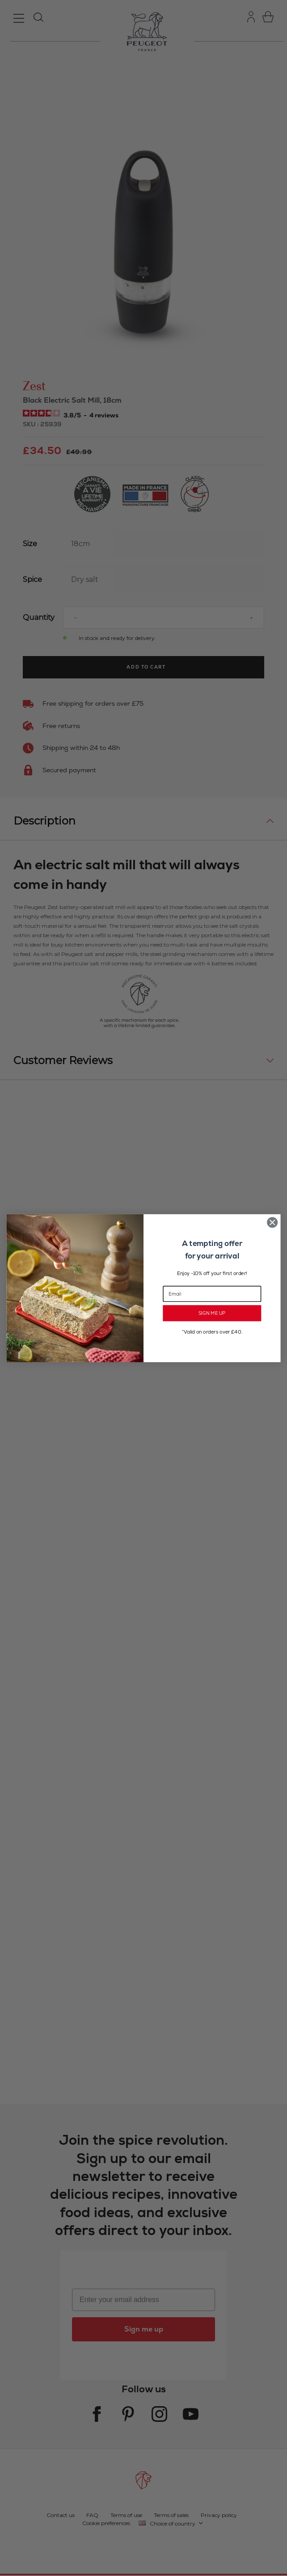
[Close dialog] (272, 1222)
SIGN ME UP (212, 1313)
